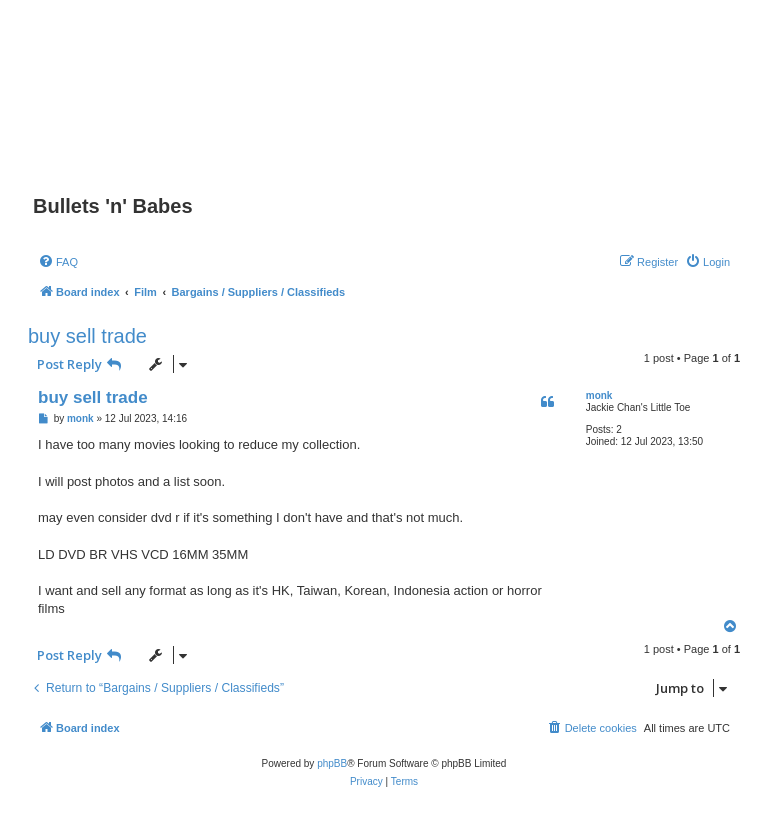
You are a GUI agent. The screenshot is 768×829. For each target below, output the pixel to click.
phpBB (332, 763)
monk (599, 395)
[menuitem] (58, 262)
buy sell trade (87, 336)
